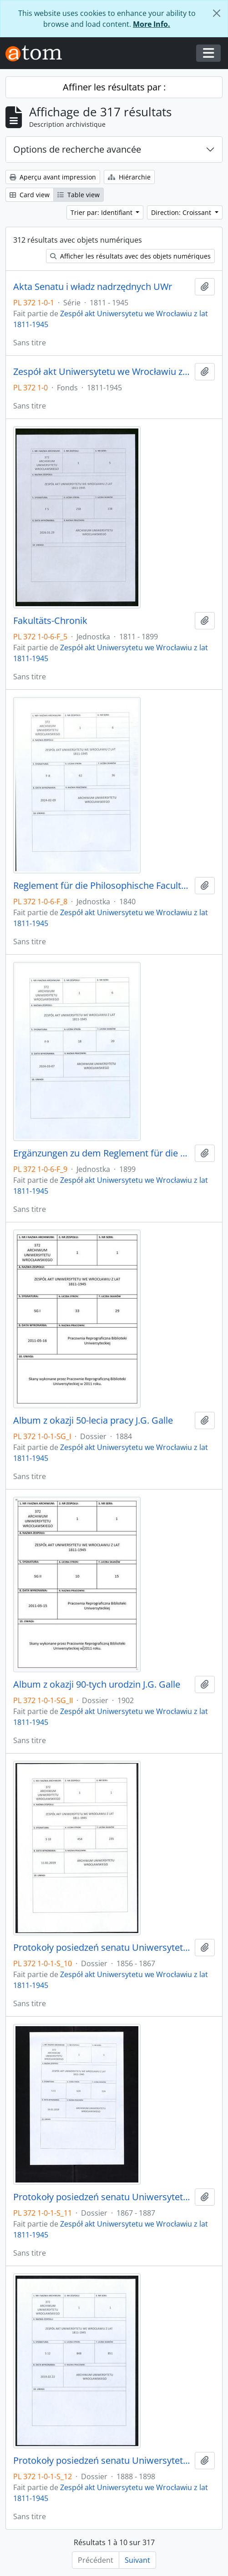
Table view (78, 194)
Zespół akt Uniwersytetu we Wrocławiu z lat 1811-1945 (102, 371)
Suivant (137, 2560)
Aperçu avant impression (53, 177)
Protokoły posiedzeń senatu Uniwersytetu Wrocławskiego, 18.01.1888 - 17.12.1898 (102, 2460)
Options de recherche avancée (77, 149)
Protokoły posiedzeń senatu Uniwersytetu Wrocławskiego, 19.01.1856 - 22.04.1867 (102, 1947)
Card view (30, 194)
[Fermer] (217, 13)
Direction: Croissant (182, 212)
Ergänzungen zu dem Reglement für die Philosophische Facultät (102, 1153)
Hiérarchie (129, 177)
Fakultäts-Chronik (50, 620)
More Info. (151, 24)
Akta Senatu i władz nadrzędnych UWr (92, 286)
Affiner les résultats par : (114, 87)
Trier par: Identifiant (102, 212)
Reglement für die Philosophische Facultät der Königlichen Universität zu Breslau (102, 885)
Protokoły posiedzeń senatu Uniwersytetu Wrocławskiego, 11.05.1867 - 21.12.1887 (102, 2197)
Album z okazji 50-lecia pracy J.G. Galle (93, 1420)
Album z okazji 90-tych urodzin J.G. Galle (96, 1684)
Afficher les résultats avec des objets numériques (130, 256)
